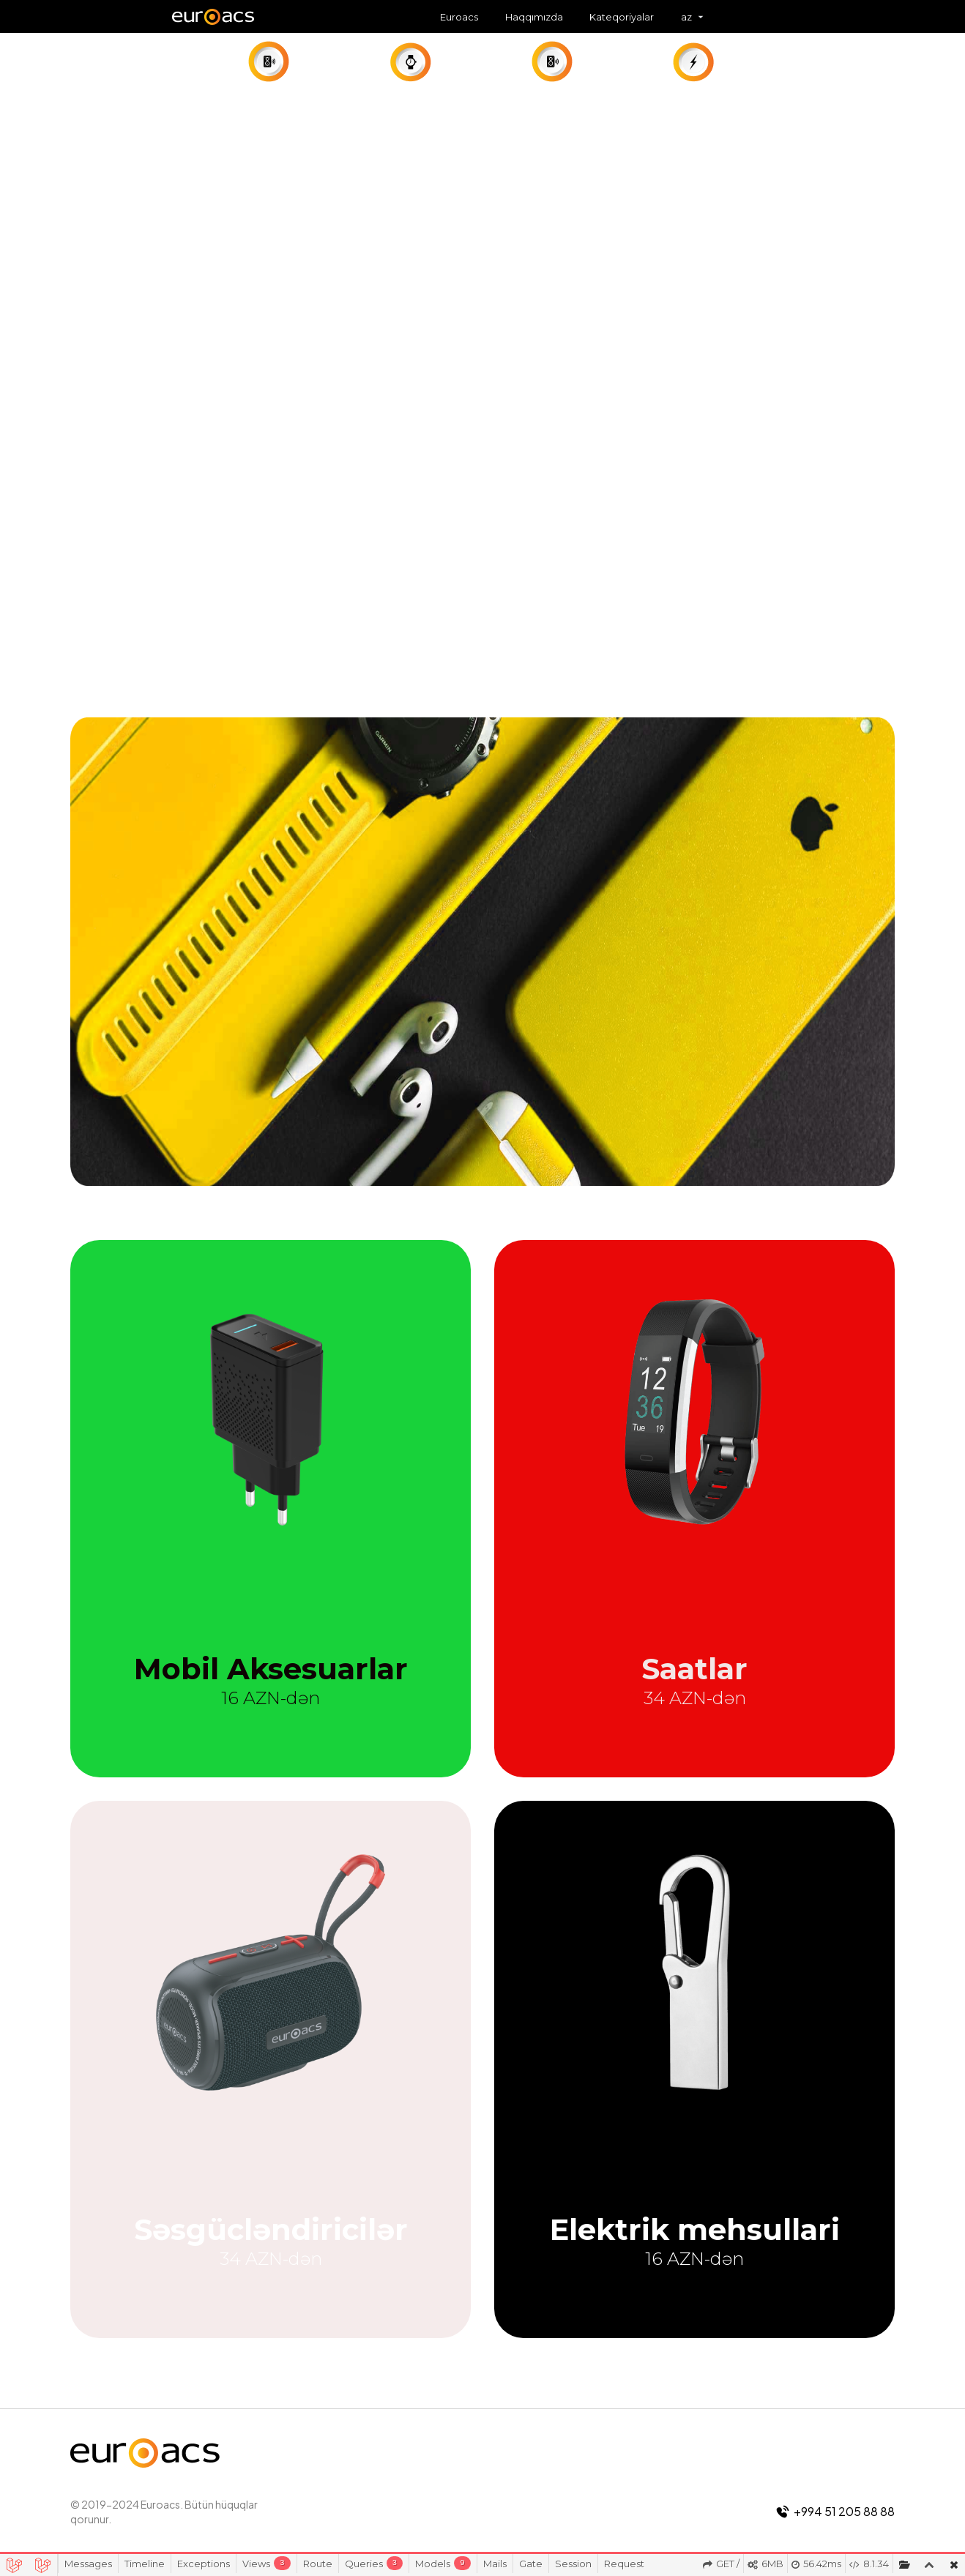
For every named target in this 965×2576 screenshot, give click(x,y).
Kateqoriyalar (621, 17)
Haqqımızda (534, 17)
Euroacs (459, 17)
